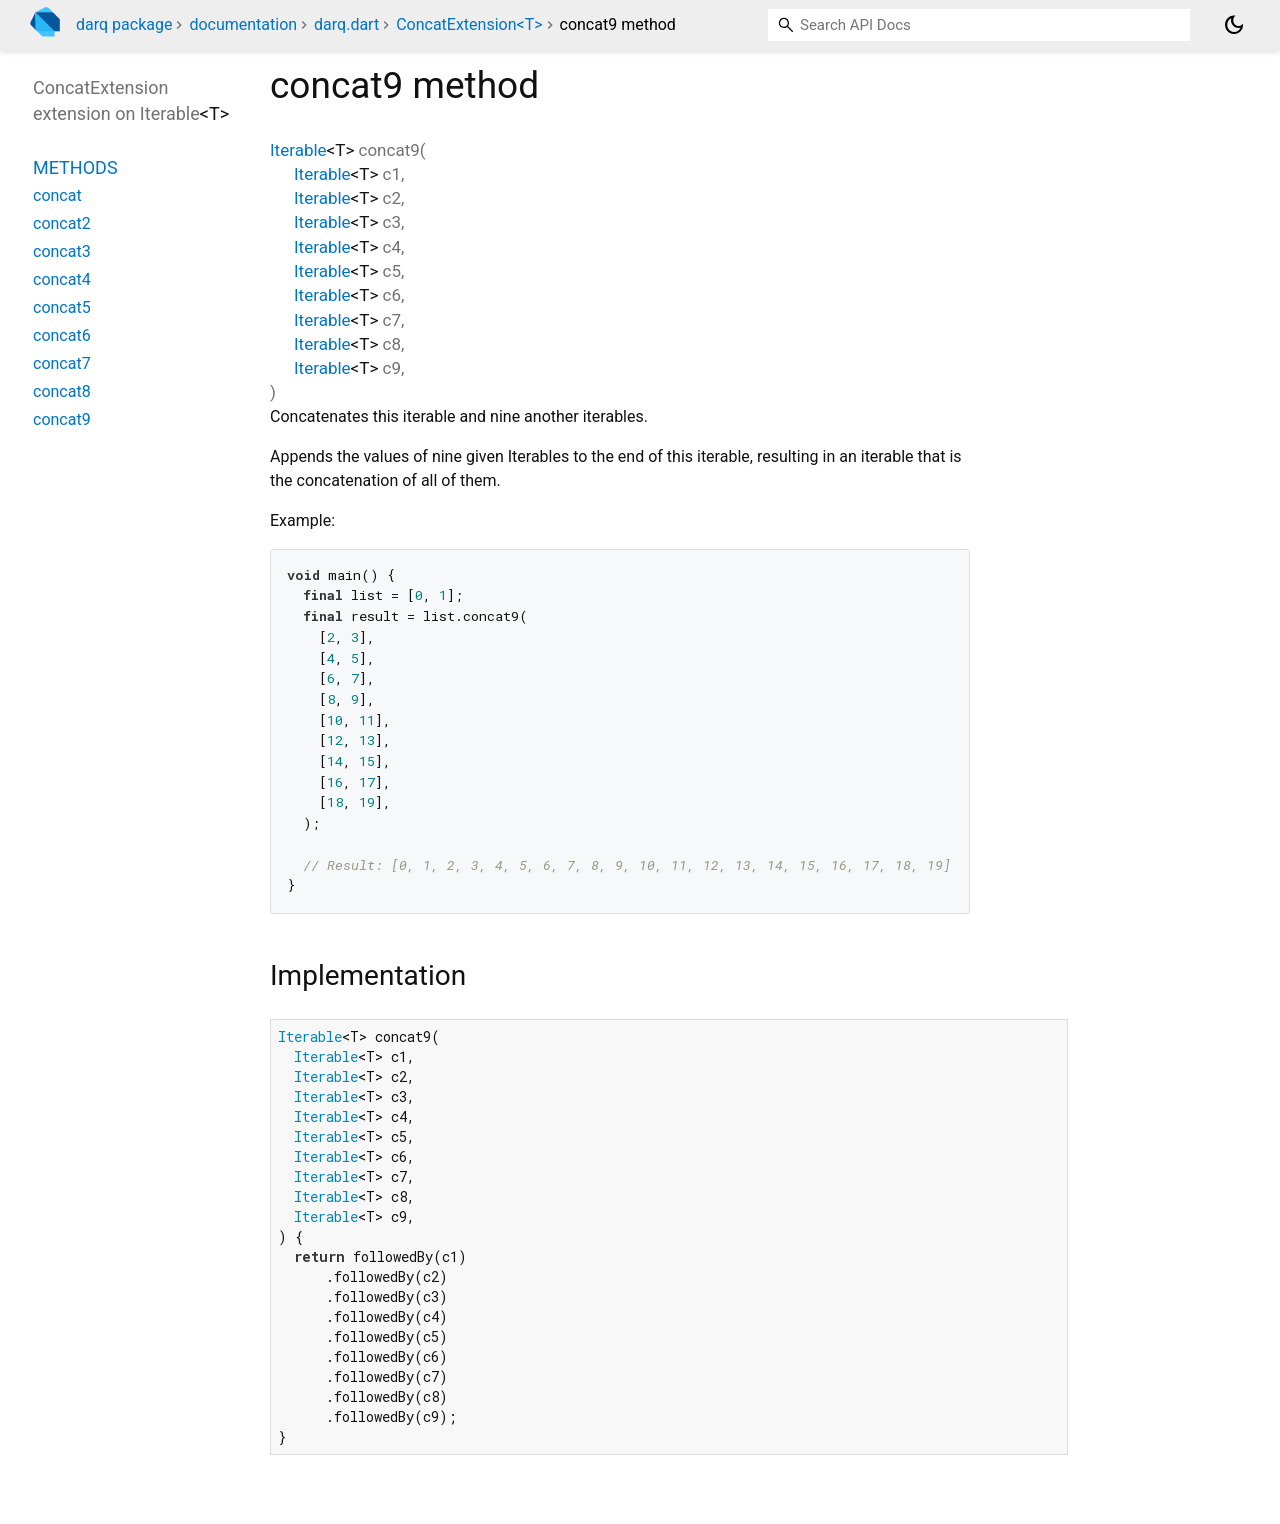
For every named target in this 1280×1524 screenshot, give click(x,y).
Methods (75, 167)
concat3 (62, 251)
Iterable (298, 150)
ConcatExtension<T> (469, 24)
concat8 (62, 391)
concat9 (62, 419)
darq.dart (346, 24)
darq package (124, 24)
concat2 (62, 223)
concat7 (62, 363)
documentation (243, 24)
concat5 (62, 307)
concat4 (62, 279)
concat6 (62, 335)
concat (57, 195)
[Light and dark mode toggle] (1234, 25)
